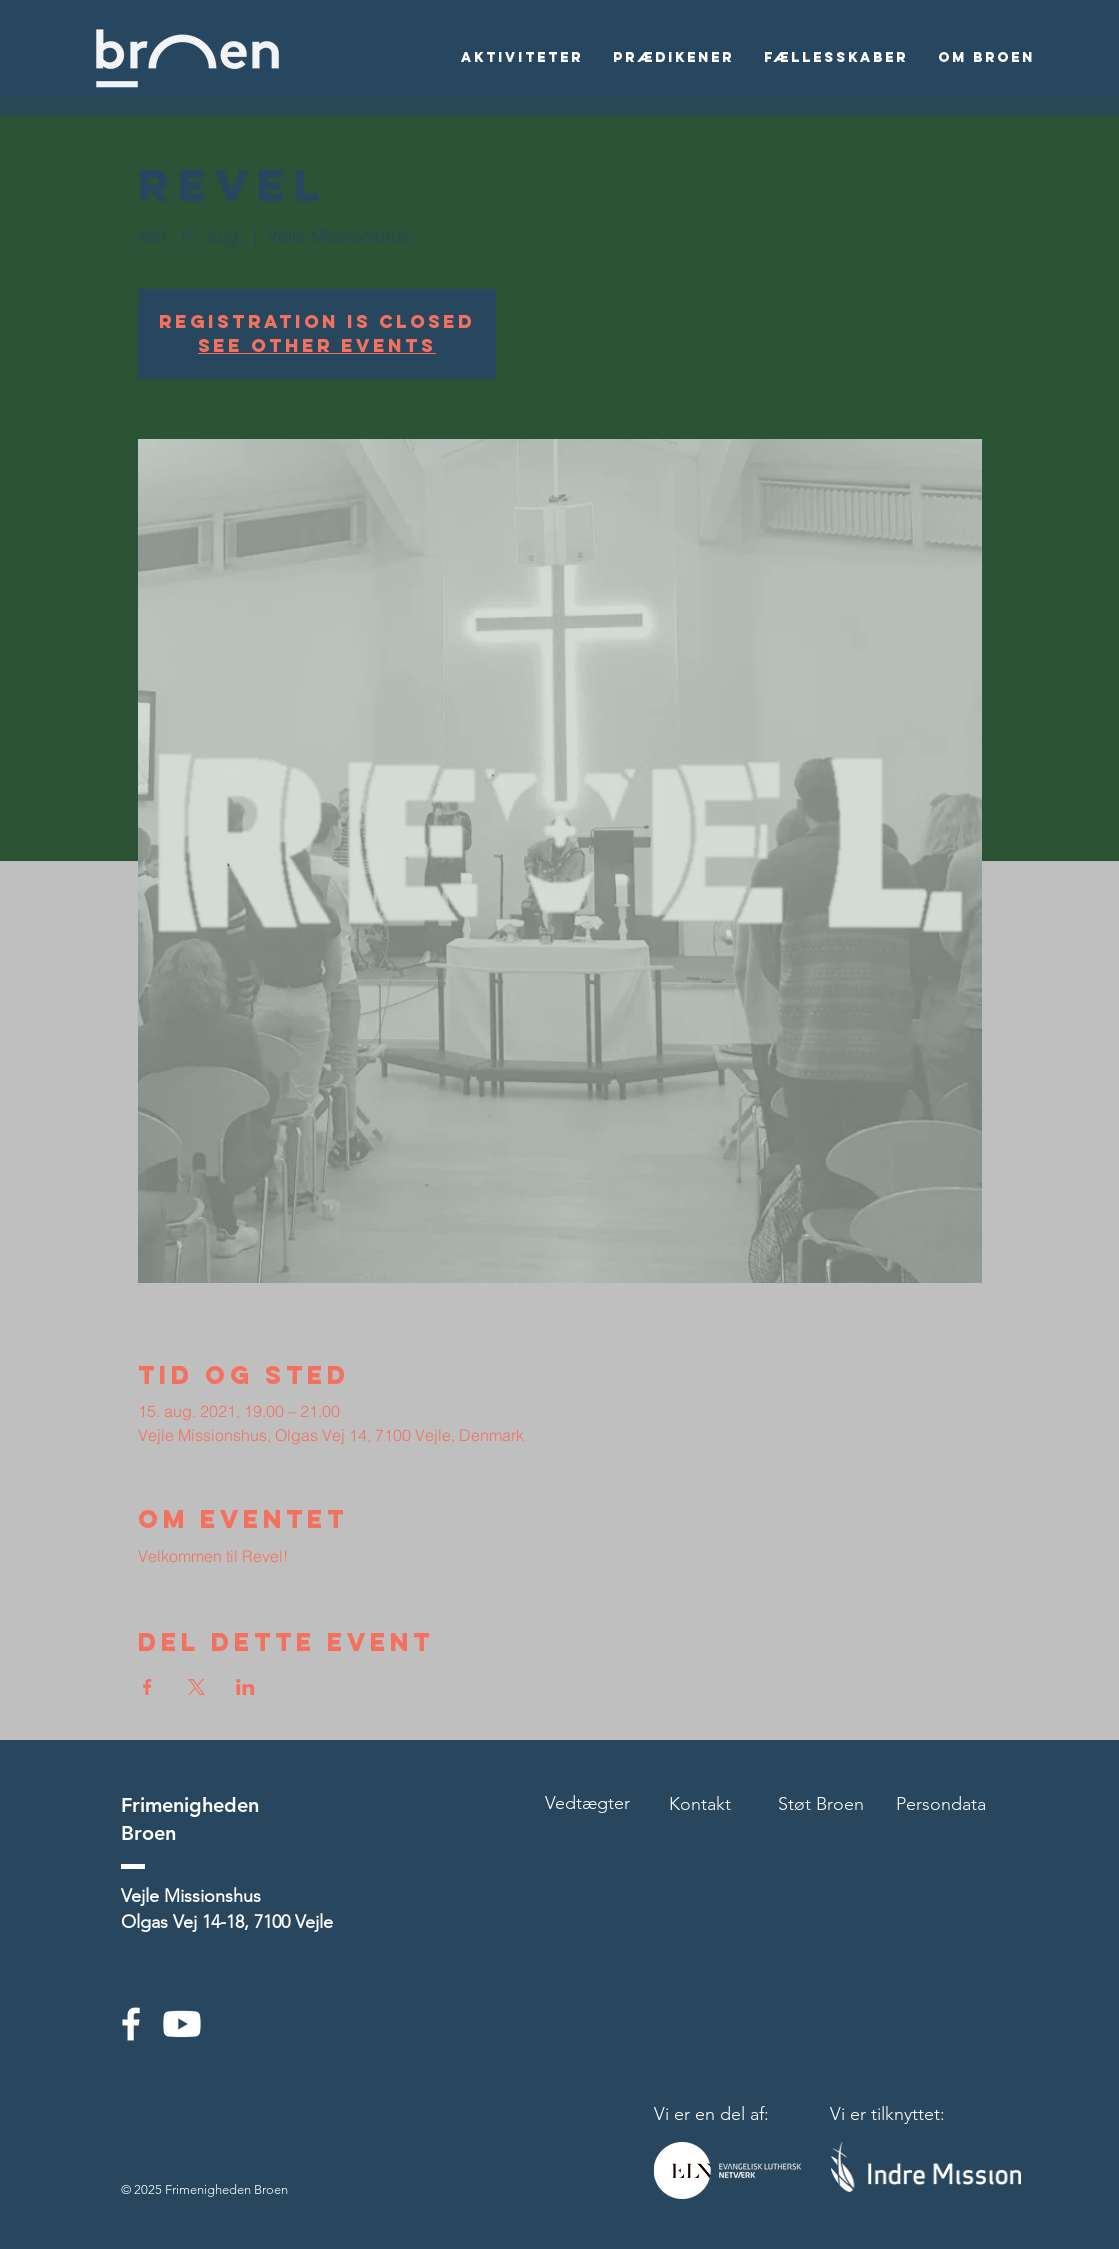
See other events (317, 345)
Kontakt (700, 1804)
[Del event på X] (196, 1687)
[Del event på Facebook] (147, 1687)
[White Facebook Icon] (131, 2024)
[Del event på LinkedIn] (245, 1687)
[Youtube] (182, 2024)
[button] (522, 58)
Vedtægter (587, 1803)
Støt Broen (821, 1804)
